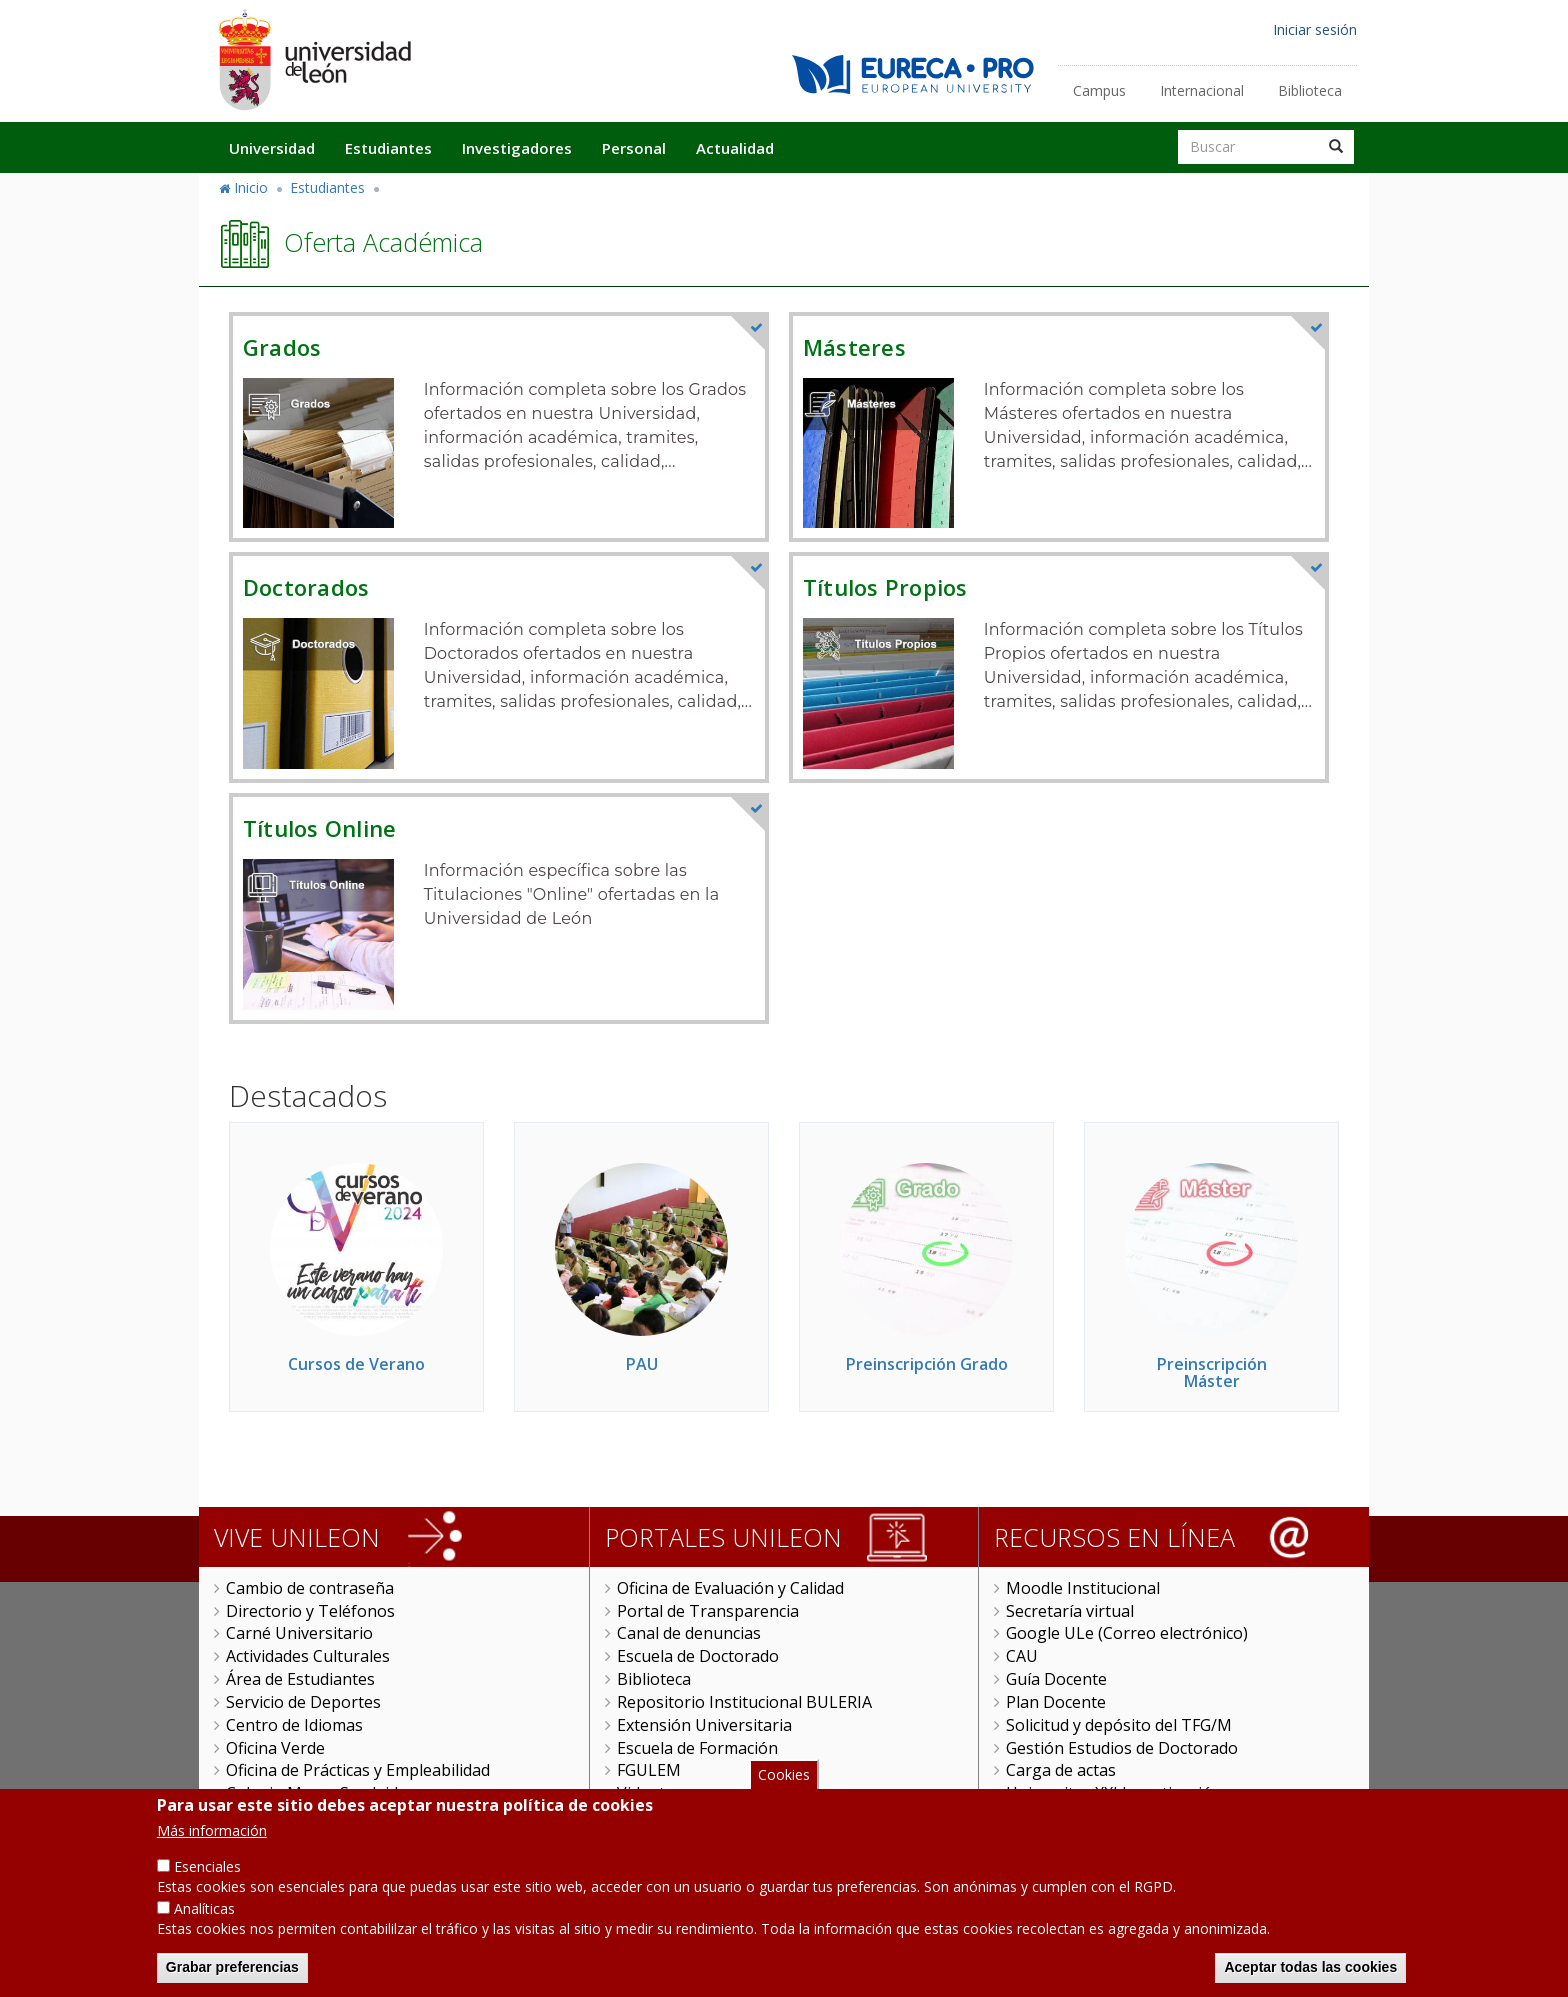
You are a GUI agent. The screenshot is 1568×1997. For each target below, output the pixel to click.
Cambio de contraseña (310, 1588)
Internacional (1202, 90)
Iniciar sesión (1315, 29)
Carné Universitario (299, 1633)
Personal (634, 148)
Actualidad (735, 148)
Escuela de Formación (697, 1748)
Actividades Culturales (308, 1656)
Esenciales (207, 1875)
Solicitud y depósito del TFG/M (1119, 1725)
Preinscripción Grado (927, 1364)
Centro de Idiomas (294, 1725)
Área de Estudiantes (300, 1679)
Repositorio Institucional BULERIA (744, 1702)
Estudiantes (388, 148)
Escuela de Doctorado (698, 1656)
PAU (642, 1364)
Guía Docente (1056, 1679)
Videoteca (653, 1793)
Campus (1099, 90)
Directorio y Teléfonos (310, 1611)
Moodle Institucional (1083, 1588)
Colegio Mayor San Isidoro (325, 1793)
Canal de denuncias (689, 1633)
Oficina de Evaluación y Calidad (730, 1588)
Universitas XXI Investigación (1114, 1793)
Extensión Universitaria (704, 1725)
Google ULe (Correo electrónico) (1127, 1633)
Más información (212, 1839)
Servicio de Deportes (303, 1702)
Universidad (272, 148)
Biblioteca (1310, 90)
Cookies (784, 1783)
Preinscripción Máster (1212, 1373)
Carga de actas (1061, 1770)
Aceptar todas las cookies (1310, 1976)
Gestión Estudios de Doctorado (1122, 1748)
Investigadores (517, 148)
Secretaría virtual (1070, 1611)
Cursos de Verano (356, 1364)
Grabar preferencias (232, 1976)
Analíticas (204, 1917)
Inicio (251, 187)
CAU (1022, 1656)
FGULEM (649, 1770)
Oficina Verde (275, 1748)
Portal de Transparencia (708, 1611)
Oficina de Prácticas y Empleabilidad (358, 1770)
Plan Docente (1056, 1702)
